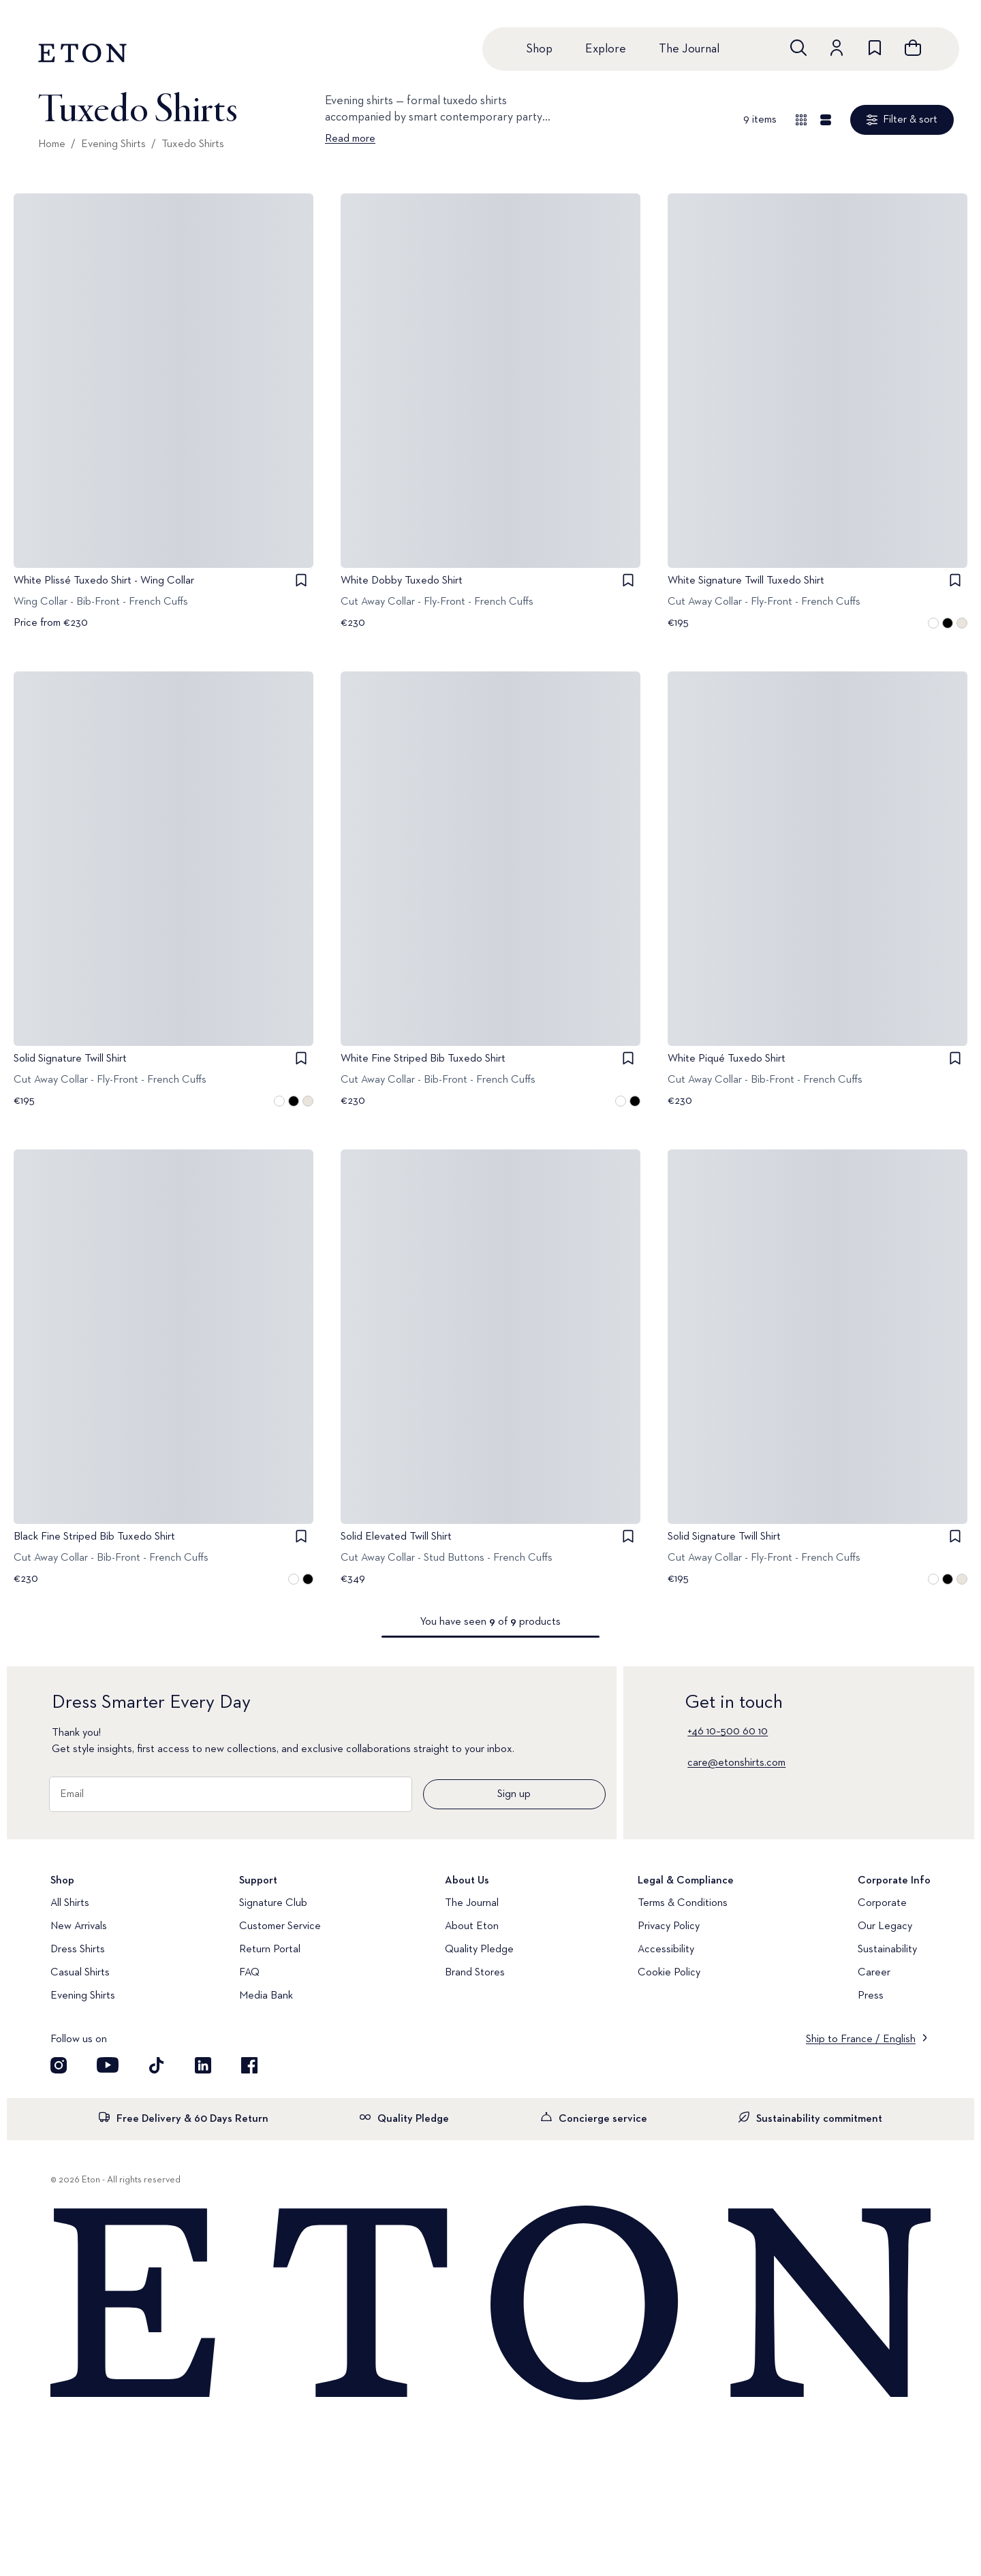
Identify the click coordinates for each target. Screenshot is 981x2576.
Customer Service (280, 1926)
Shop (539, 49)
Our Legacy (885, 1926)
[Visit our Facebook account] (249, 2065)
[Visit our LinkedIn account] (203, 2065)
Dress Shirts (77, 1949)
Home (51, 144)
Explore (605, 49)
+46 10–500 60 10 (727, 1731)
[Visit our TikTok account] (157, 2065)
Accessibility (666, 1949)
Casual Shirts (80, 1972)
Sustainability (887, 1949)
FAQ (249, 1972)
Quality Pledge (479, 1949)
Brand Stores (475, 1972)
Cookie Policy (669, 1972)
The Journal (689, 49)
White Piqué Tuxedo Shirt (726, 1058)
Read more (350, 138)
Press (871, 1995)
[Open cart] (913, 47)
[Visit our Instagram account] (58, 2065)
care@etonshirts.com (736, 1763)
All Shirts (69, 1903)
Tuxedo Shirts (192, 144)
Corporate (882, 1903)
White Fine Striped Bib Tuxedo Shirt (423, 1058)
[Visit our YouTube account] (108, 2065)
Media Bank (266, 1995)
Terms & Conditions (683, 1903)
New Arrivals (78, 1926)
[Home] (490, 2304)
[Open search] (798, 47)
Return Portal (269, 1949)
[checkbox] (301, 580)
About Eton (472, 1926)
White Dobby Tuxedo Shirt (402, 580)
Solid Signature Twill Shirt (70, 1058)
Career (874, 1972)
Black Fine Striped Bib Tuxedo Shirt (94, 1536)
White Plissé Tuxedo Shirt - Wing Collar (104, 580)
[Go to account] (836, 47)
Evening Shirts (113, 144)
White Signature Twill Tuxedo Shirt (746, 580)
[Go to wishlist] (875, 47)
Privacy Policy (669, 1926)
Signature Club (273, 1903)
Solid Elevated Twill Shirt (396, 1536)
